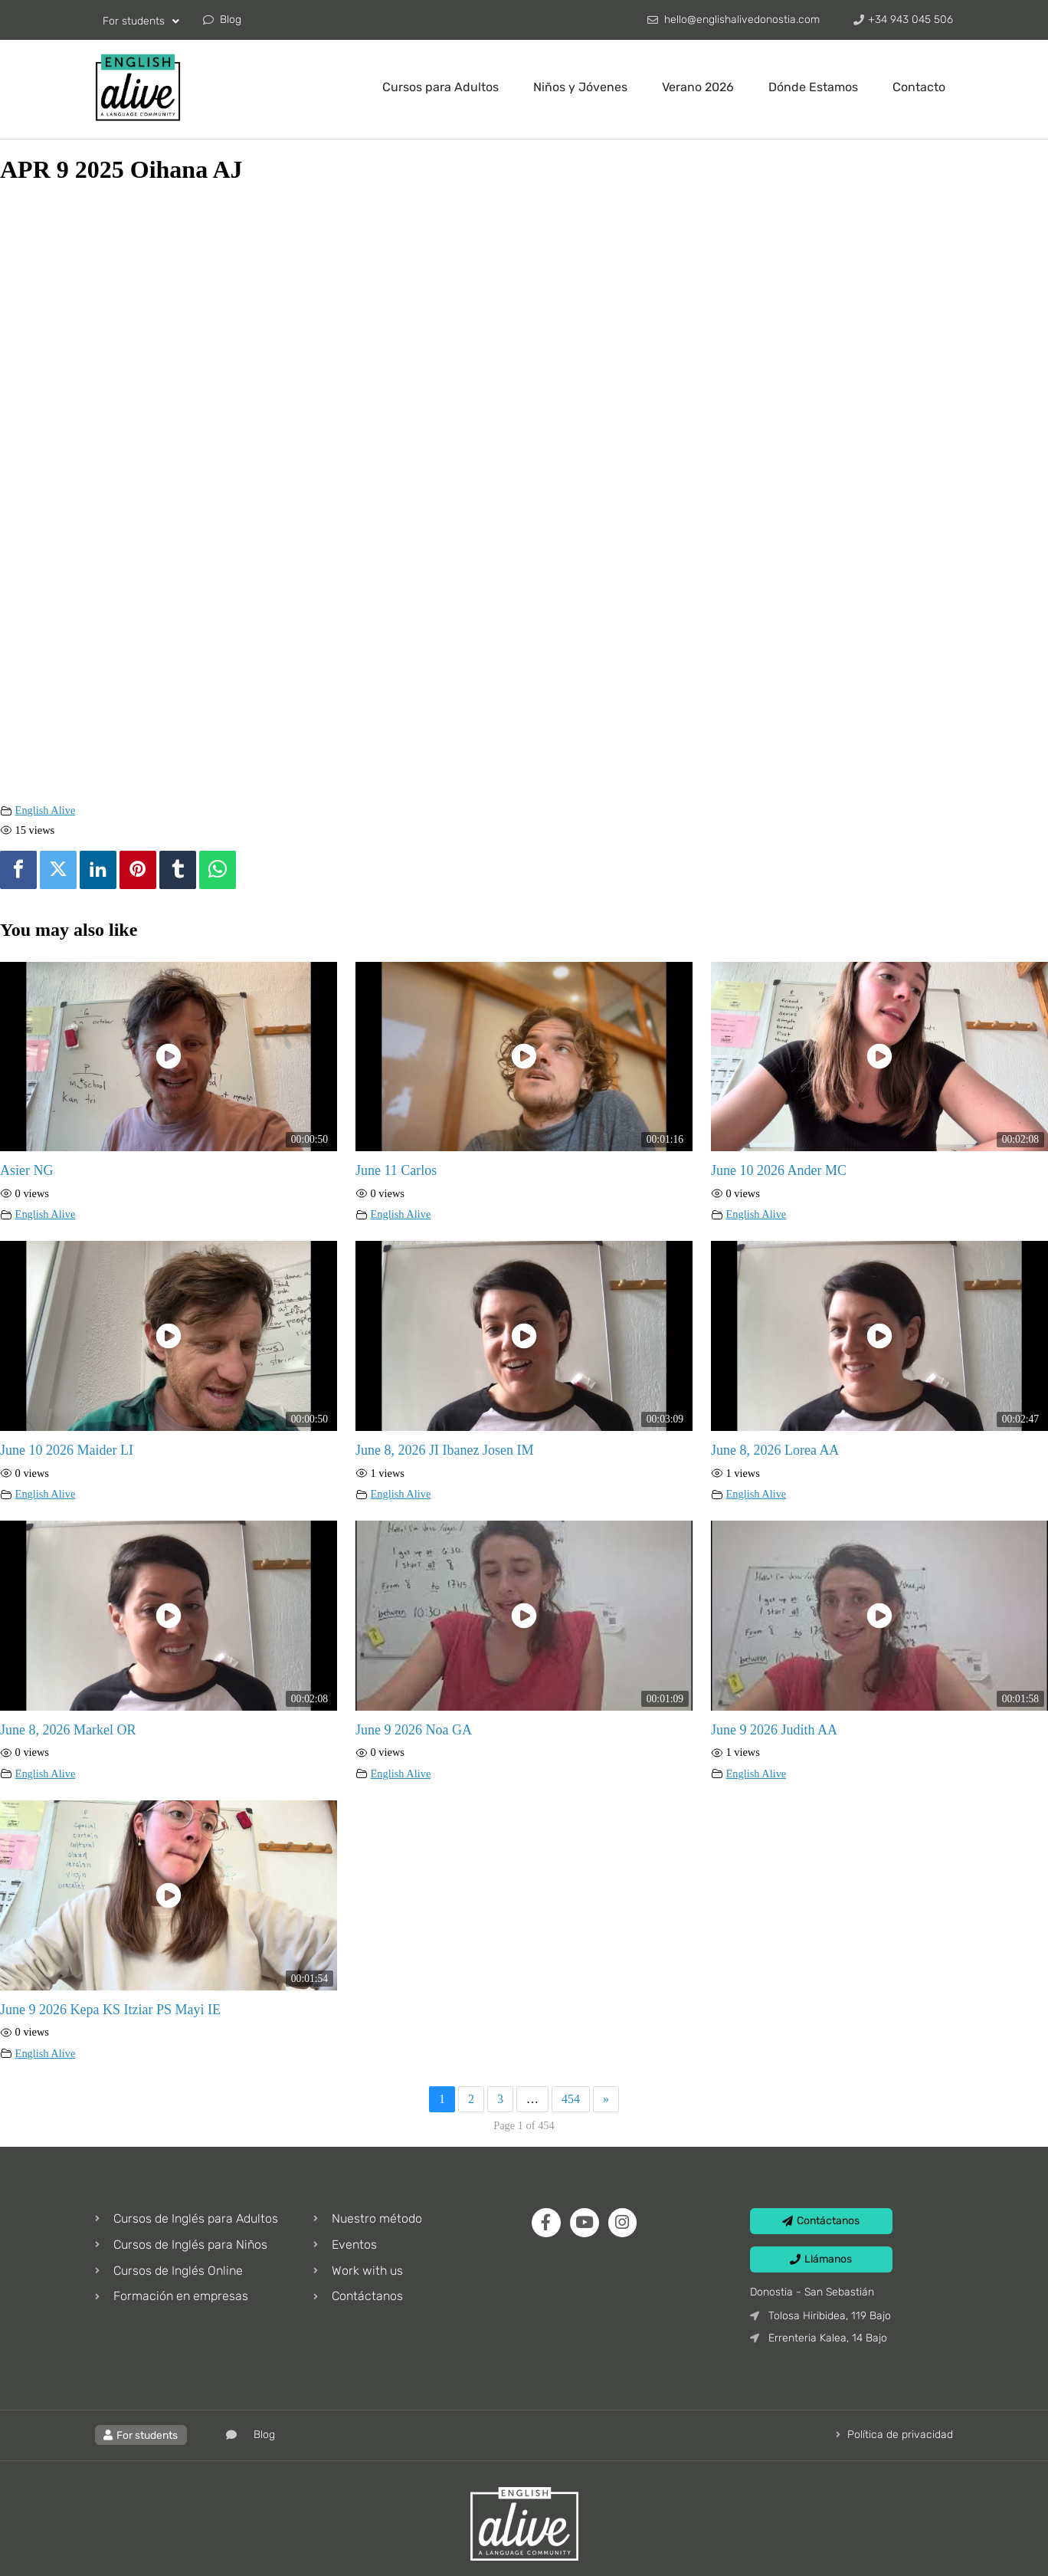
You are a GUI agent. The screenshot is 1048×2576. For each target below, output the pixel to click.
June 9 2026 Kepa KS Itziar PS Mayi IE (110, 2009)
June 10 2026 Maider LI (66, 1450)
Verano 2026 (698, 87)
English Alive (45, 810)
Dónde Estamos (813, 87)
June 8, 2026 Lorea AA (775, 1450)
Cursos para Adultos (440, 87)
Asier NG (27, 1170)
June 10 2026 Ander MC (779, 1170)
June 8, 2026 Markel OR (68, 1730)
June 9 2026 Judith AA (774, 1730)
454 (571, 2098)
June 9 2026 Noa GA (413, 1730)
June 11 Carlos (396, 1170)
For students (141, 21)
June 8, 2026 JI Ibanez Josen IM (444, 1450)
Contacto (918, 87)
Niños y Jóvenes (580, 87)
